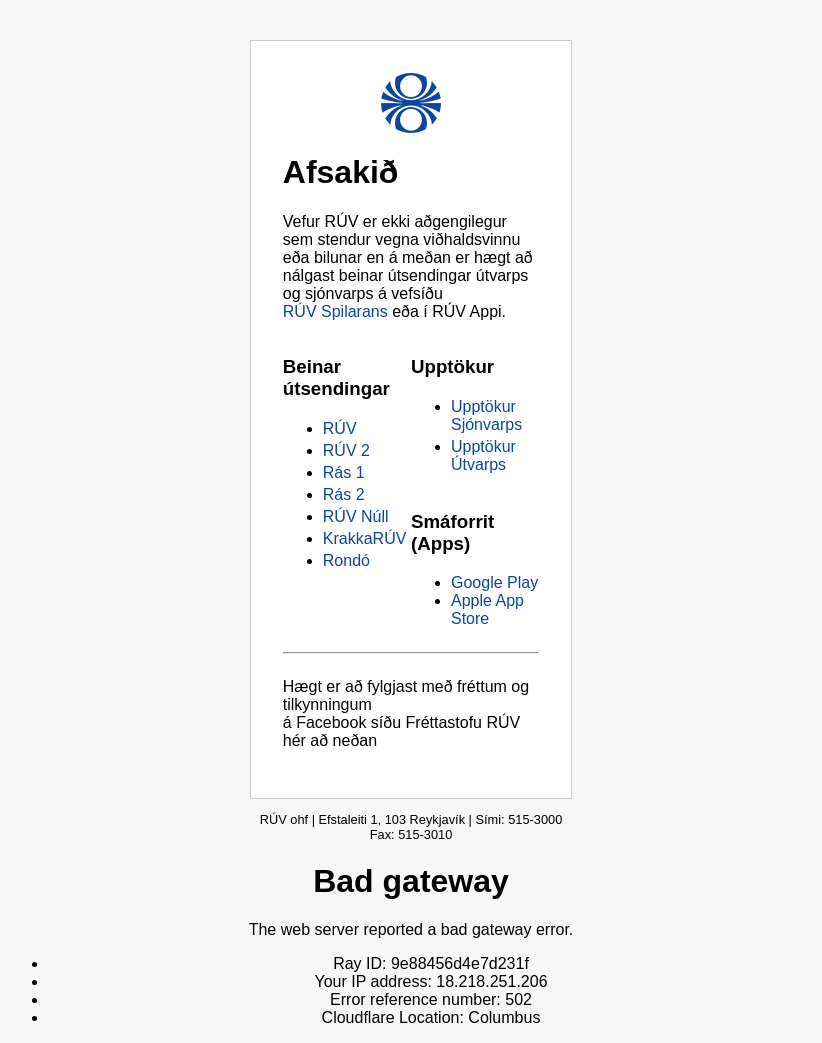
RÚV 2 (346, 450)
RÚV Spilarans (335, 311)
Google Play (494, 582)
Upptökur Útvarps (483, 455)
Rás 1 (344, 472)
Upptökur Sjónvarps (486, 415)
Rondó (346, 560)
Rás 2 (344, 494)
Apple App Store (487, 609)
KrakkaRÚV (365, 538)
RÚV (340, 428)
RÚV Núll (356, 516)
